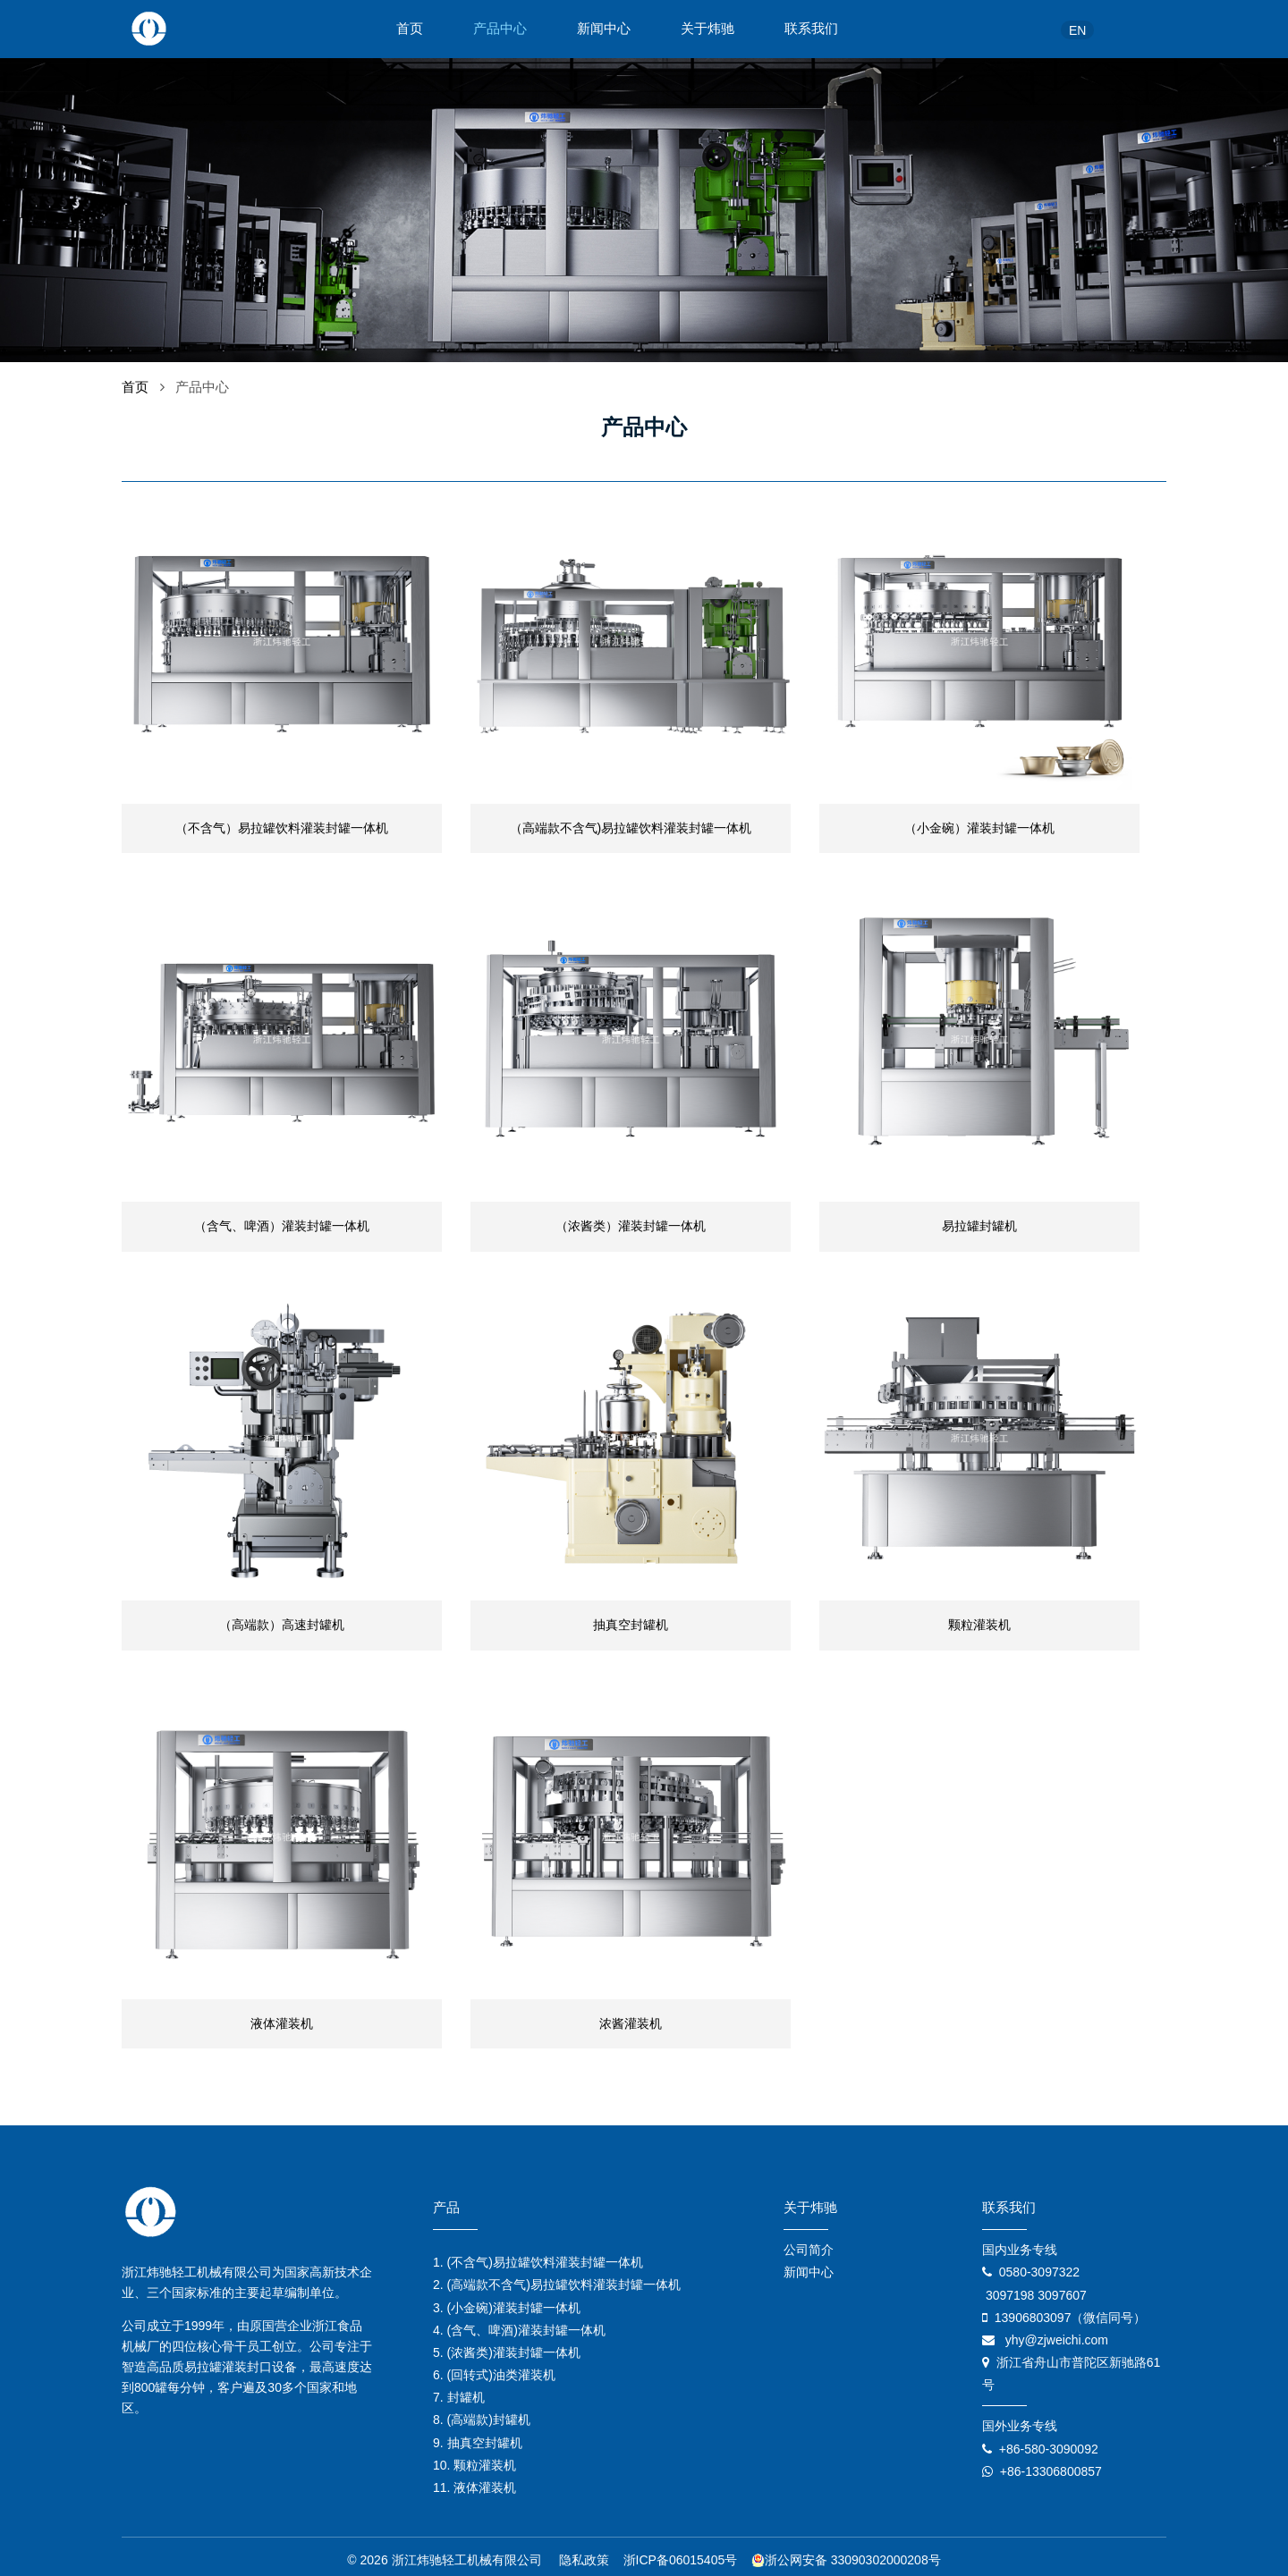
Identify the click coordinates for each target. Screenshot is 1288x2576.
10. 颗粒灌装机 (474, 2458)
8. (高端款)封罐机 (481, 2413)
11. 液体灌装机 (474, 2481)
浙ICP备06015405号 (680, 2553)
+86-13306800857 (1051, 2464)
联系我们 (811, 28)
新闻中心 (604, 28)
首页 (409, 28)
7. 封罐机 (459, 2391)
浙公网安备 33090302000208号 (846, 2553)
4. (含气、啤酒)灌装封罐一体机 (519, 2323)
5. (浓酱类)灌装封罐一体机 (506, 2345)
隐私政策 (584, 2553)
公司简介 (809, 2243)
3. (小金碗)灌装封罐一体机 (506, 2300)
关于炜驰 (707, 28)
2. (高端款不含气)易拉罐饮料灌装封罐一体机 (557, 2278)
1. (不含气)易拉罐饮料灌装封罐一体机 (538, 2256)
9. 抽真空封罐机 (477, 2435)
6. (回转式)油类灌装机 (494, 2368)
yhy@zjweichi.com (1056, 2333)
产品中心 (500, 28)
